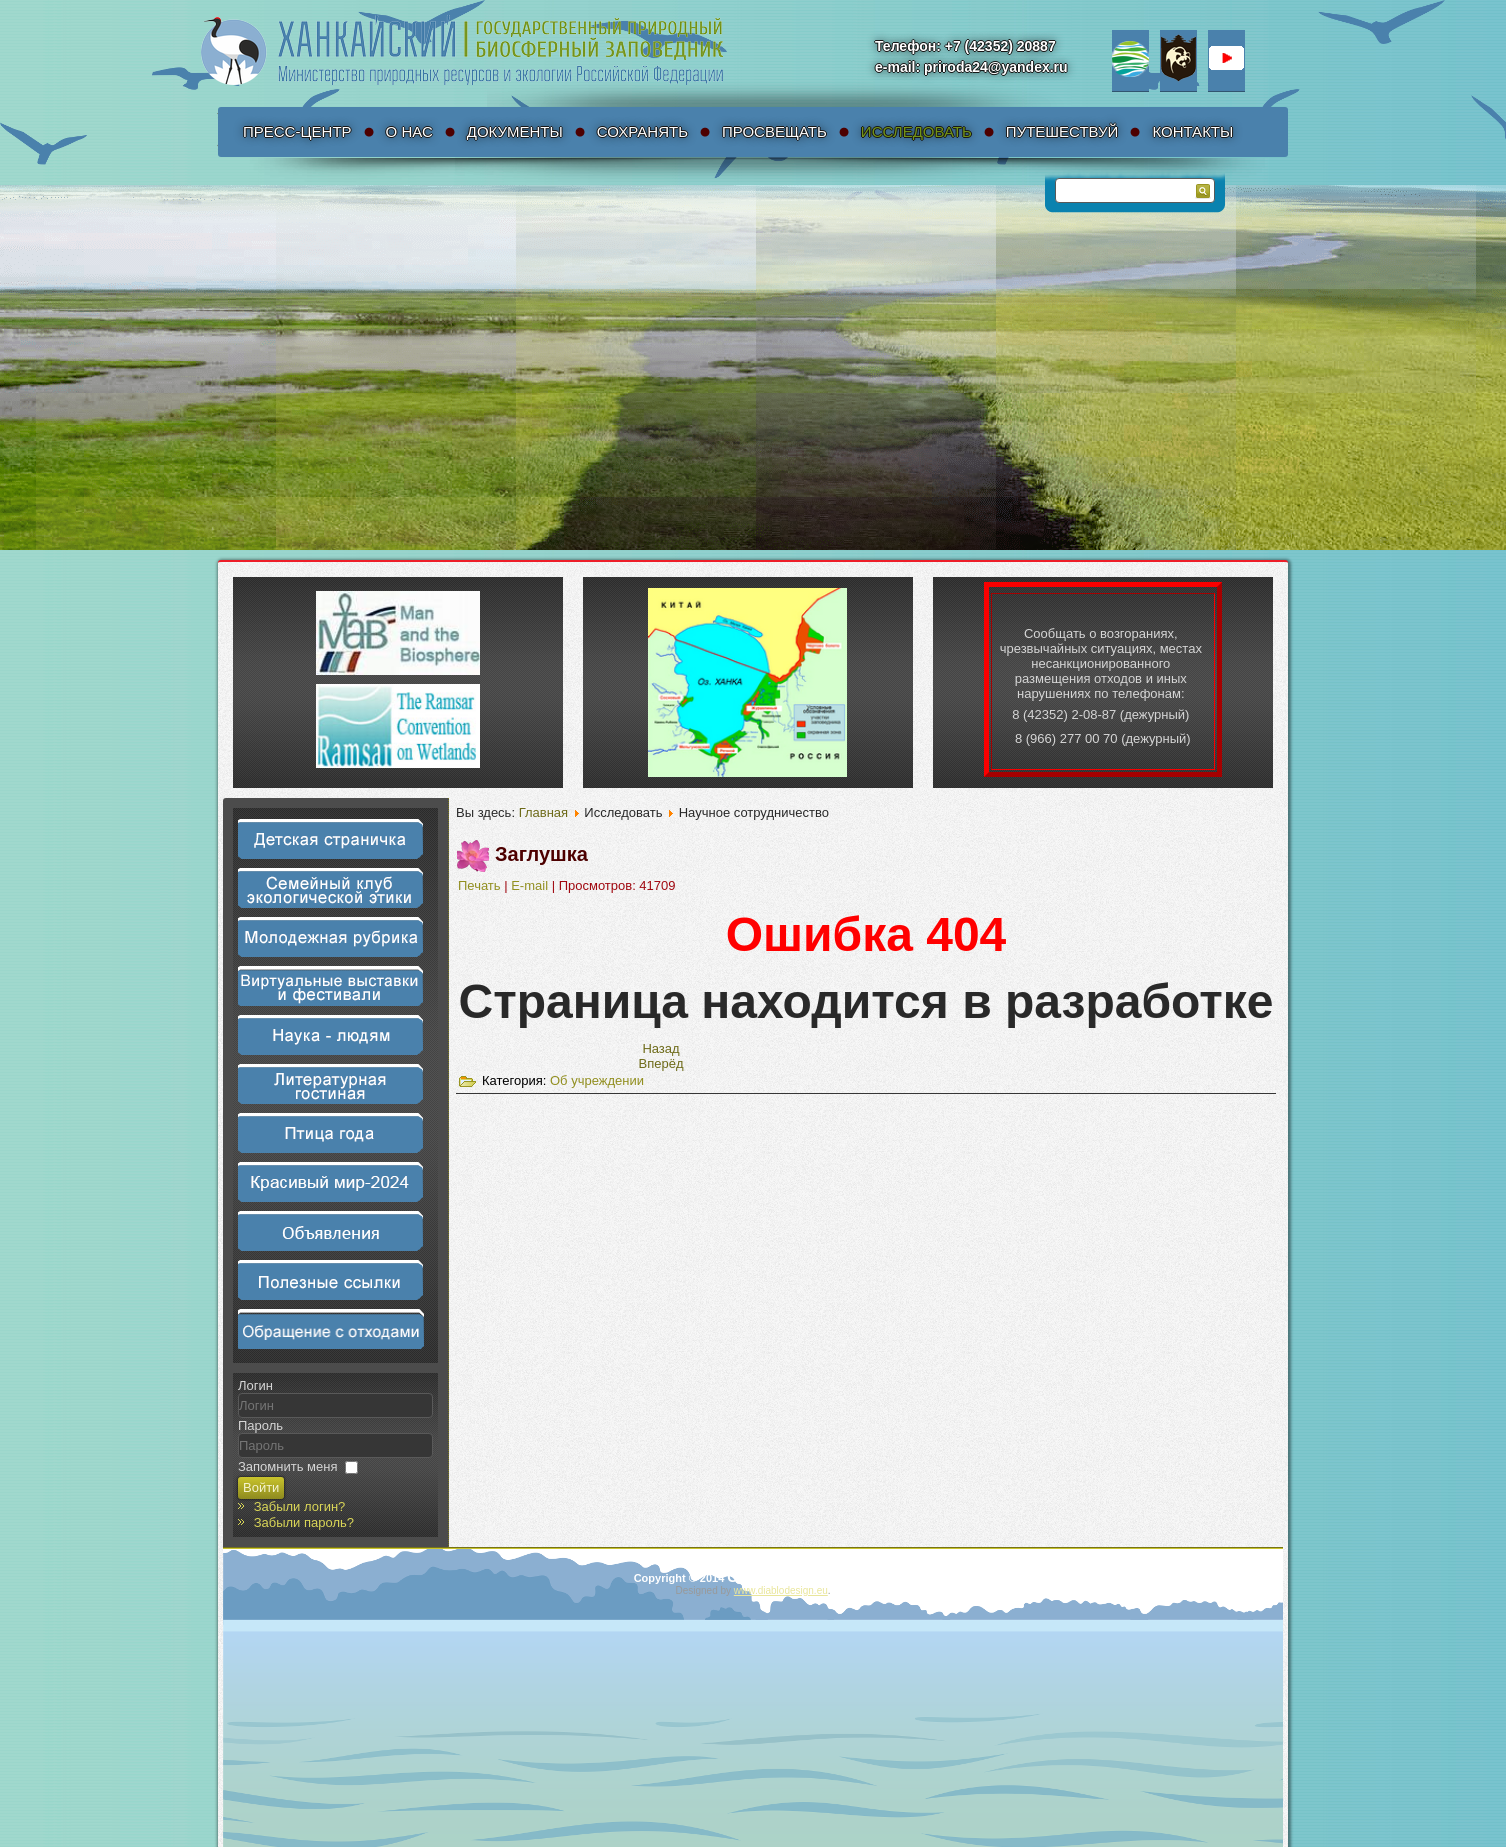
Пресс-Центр (297, 131)
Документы (515, 131)
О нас (409, 131)
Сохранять (642, 131)
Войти (261, 1487)
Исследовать (916, 131)
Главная (543, 812)
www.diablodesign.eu (781, 1590)
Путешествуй (1062, 131)
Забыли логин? (300, 1506)
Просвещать (774, 131)
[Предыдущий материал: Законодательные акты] (660, 1048)
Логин (255, 1385)
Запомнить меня (287, 1466)
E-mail (531, 885)
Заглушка (541, 854)
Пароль (260, 1425)
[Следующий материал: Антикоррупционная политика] (661, 1063)
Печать (481, 885)
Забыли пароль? (304, 1522)
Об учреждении (597, 1080)
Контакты (1192, 131)
